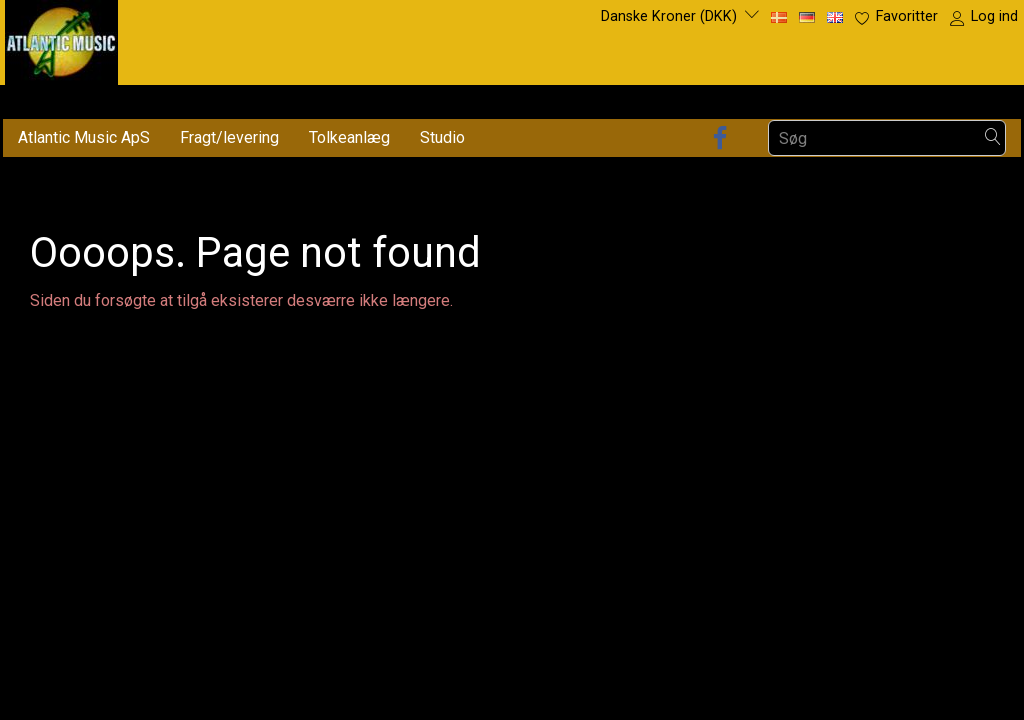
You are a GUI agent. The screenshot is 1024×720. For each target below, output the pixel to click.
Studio (442, 137)
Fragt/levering (229, 137)
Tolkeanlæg (349, 137)
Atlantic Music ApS (84, 137)
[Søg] (993, 138)
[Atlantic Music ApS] (61, 38)
